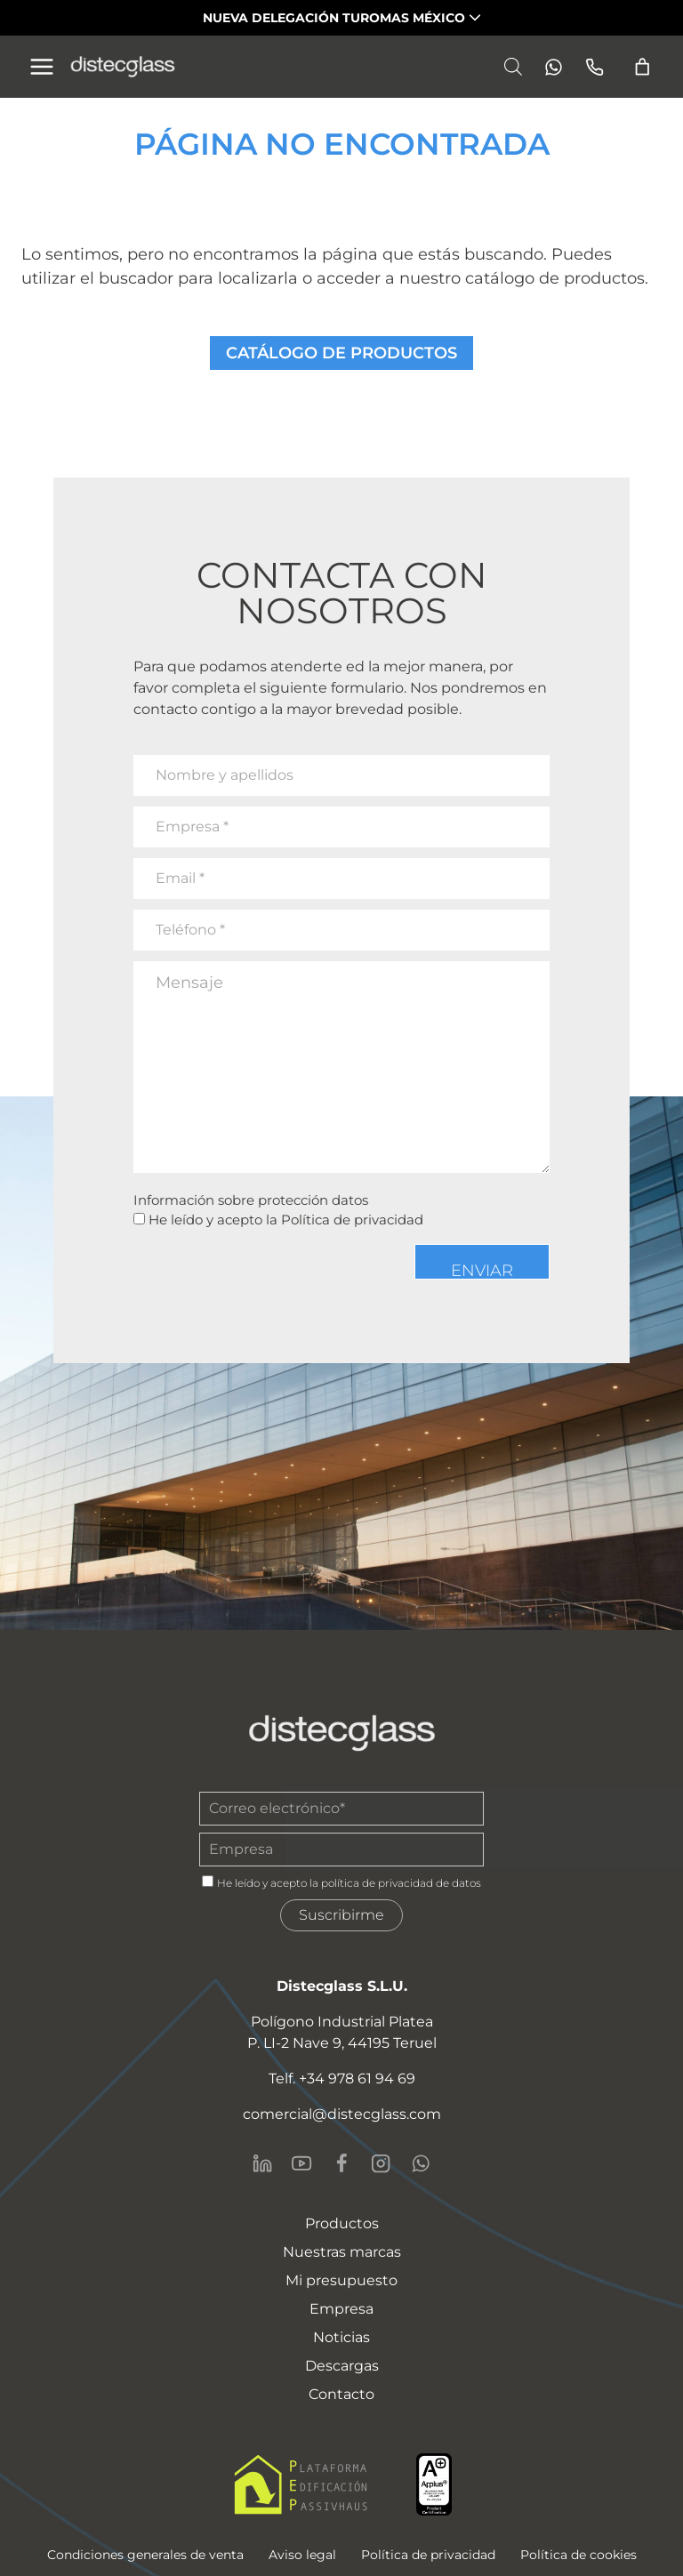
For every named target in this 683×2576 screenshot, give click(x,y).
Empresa (341, 2308)
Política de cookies (578, 2555)
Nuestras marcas (342, 2251)
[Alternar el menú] (41, 66)
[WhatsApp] (420, 2163)
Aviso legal (302, 2555)
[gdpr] (207, 1881)
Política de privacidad (352, 1219)
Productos (342, 2223)
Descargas (342, 2365)
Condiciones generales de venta (145, 2555)
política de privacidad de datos (401, 1883)
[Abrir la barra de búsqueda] (513, 66)
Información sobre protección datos (250, 1200)
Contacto (341, 2394)
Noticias (341, 2337)
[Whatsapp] (548, 67)
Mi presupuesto (341, 2280)
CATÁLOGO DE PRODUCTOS (341, 353)
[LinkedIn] (262, 2163)
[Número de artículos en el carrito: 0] (643, 67)
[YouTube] (301, 2163)
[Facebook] (341, 2163)
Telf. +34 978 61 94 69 (342, 2078)
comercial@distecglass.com (342, 2114)
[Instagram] (380, 2163)
